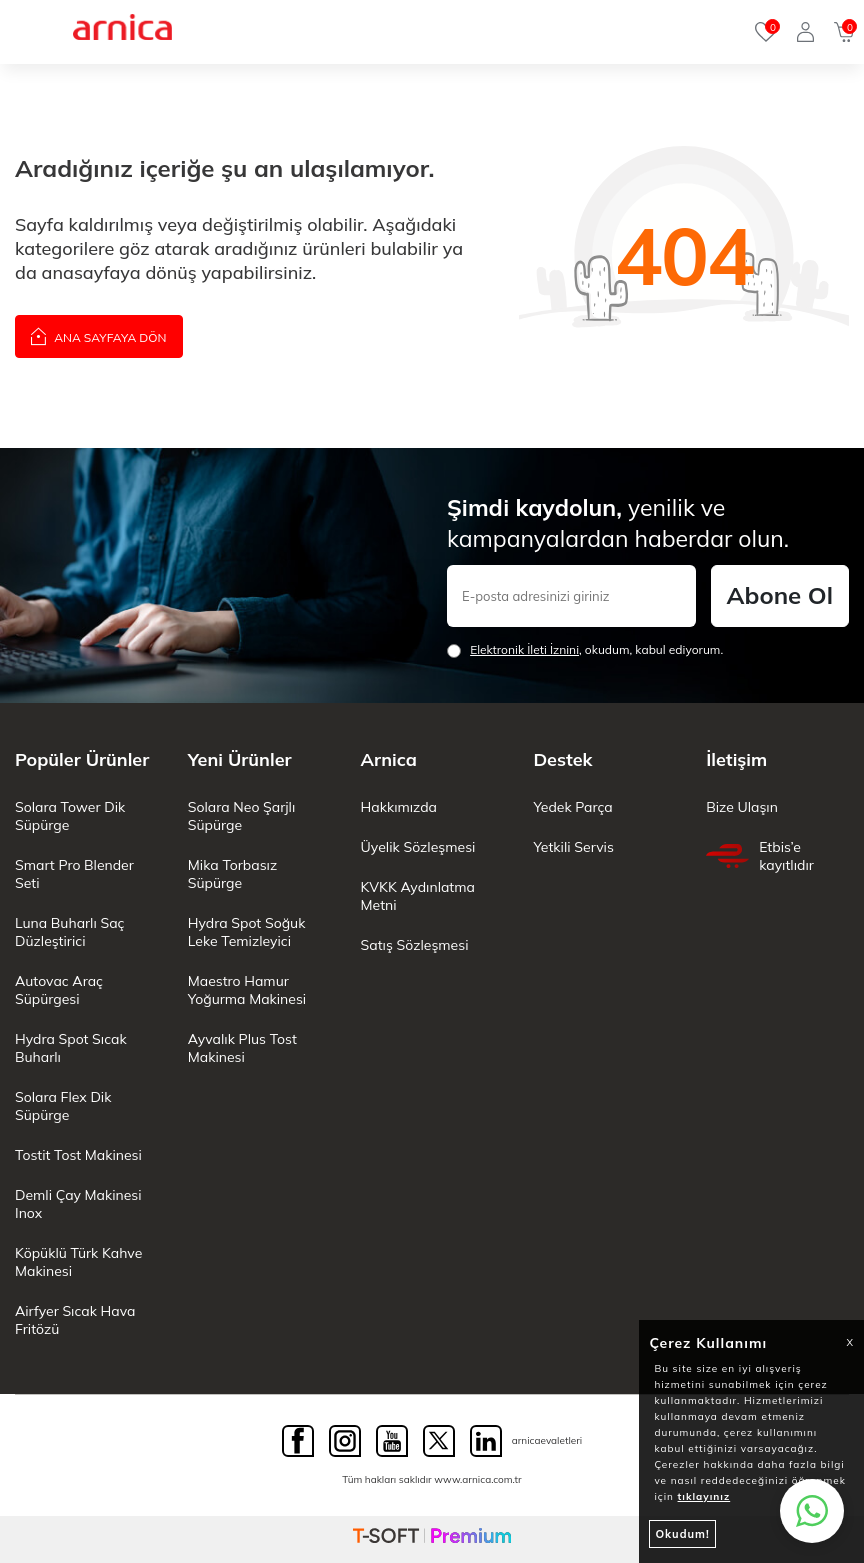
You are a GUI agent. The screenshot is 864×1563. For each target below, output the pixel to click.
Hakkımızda (399, 807)
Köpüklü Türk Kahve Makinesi (78, 1262)
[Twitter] (439, 1441)
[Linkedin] (486, 1441)
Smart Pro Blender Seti (74, 874)
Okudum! (682, 1534)
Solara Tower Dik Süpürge (70, 816)
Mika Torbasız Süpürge (232, 874)
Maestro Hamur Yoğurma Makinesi (247, 990)
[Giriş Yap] (805, 32)
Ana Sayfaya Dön (99, 335)
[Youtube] (392, 1441)
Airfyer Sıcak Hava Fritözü (75, 1320)
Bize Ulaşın (742, 807)
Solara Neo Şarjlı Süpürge (241, 816)
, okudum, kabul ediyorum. (585, 650)
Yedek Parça (572, 807)
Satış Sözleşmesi (415, 945)
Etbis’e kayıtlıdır (760, 856)
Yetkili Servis (573, 847)
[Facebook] (298, 1441)
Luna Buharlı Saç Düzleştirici (69, 932)
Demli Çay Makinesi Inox (78, 1204)
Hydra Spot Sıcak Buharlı (71, 1048)
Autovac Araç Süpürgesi (59, 990)
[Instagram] (345, 1441)
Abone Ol (780, 595)
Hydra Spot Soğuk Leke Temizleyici (247, 932)
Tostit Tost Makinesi (78, 1155)
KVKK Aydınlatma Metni (418, 896)
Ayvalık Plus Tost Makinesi (242, 1048)
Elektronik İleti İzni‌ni (524, 649)
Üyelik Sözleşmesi (418, 847)
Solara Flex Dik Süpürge (63, 1106)
